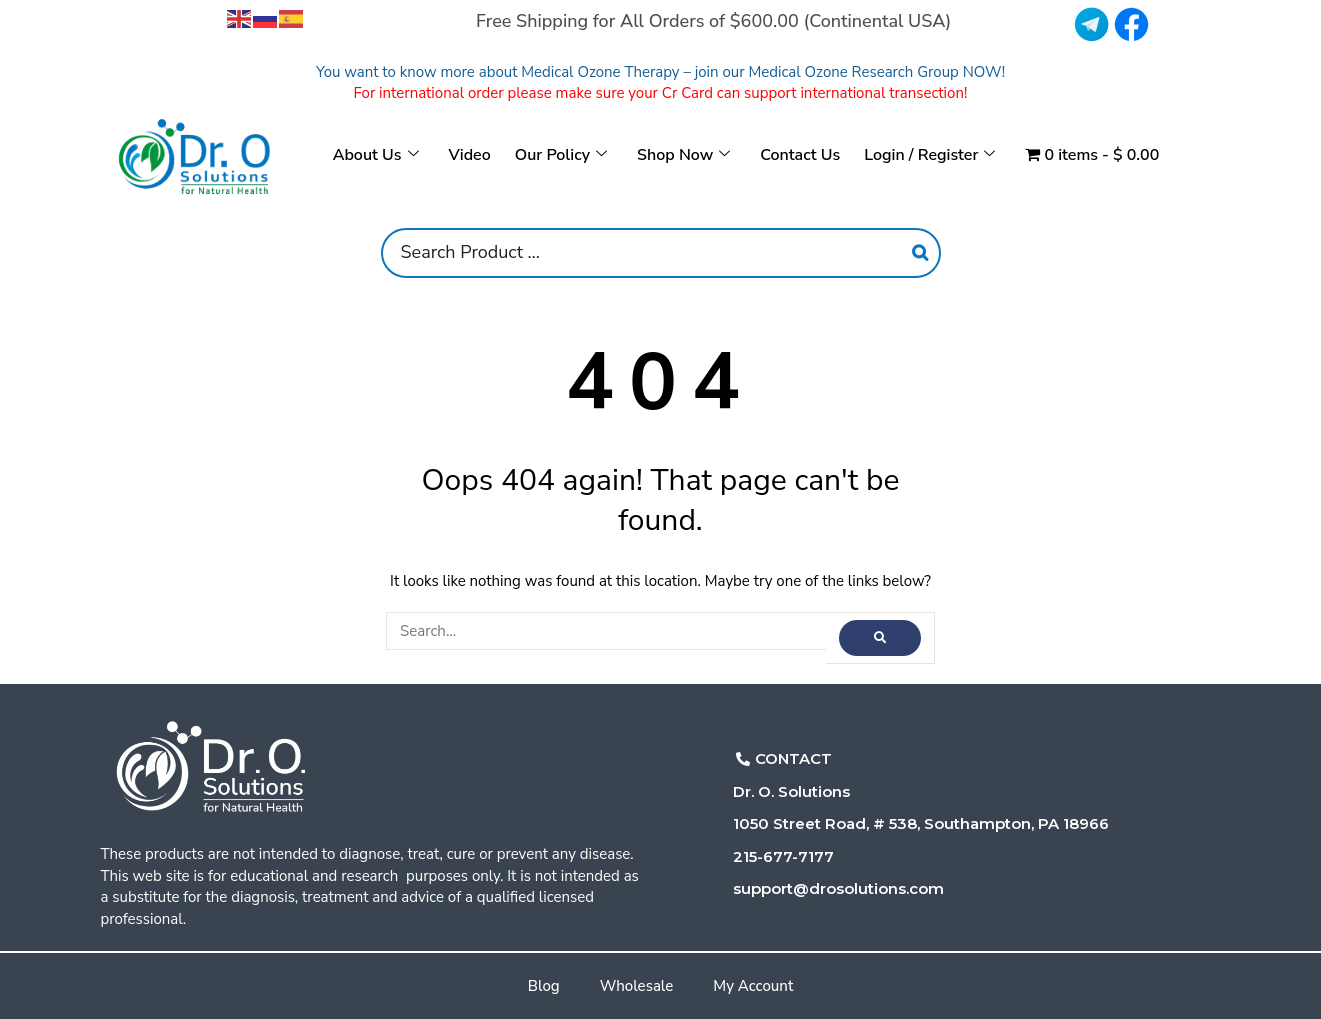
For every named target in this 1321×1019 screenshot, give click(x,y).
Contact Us (800, 155)
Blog (544, 986)
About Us (376, 155)
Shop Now (683, 155)
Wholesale (637, 986)
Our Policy (561, 155)
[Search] (920, 253)
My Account (753, 986)
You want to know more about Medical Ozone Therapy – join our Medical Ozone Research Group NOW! (660, 72)
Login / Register (929, 155)
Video (470, 155)
